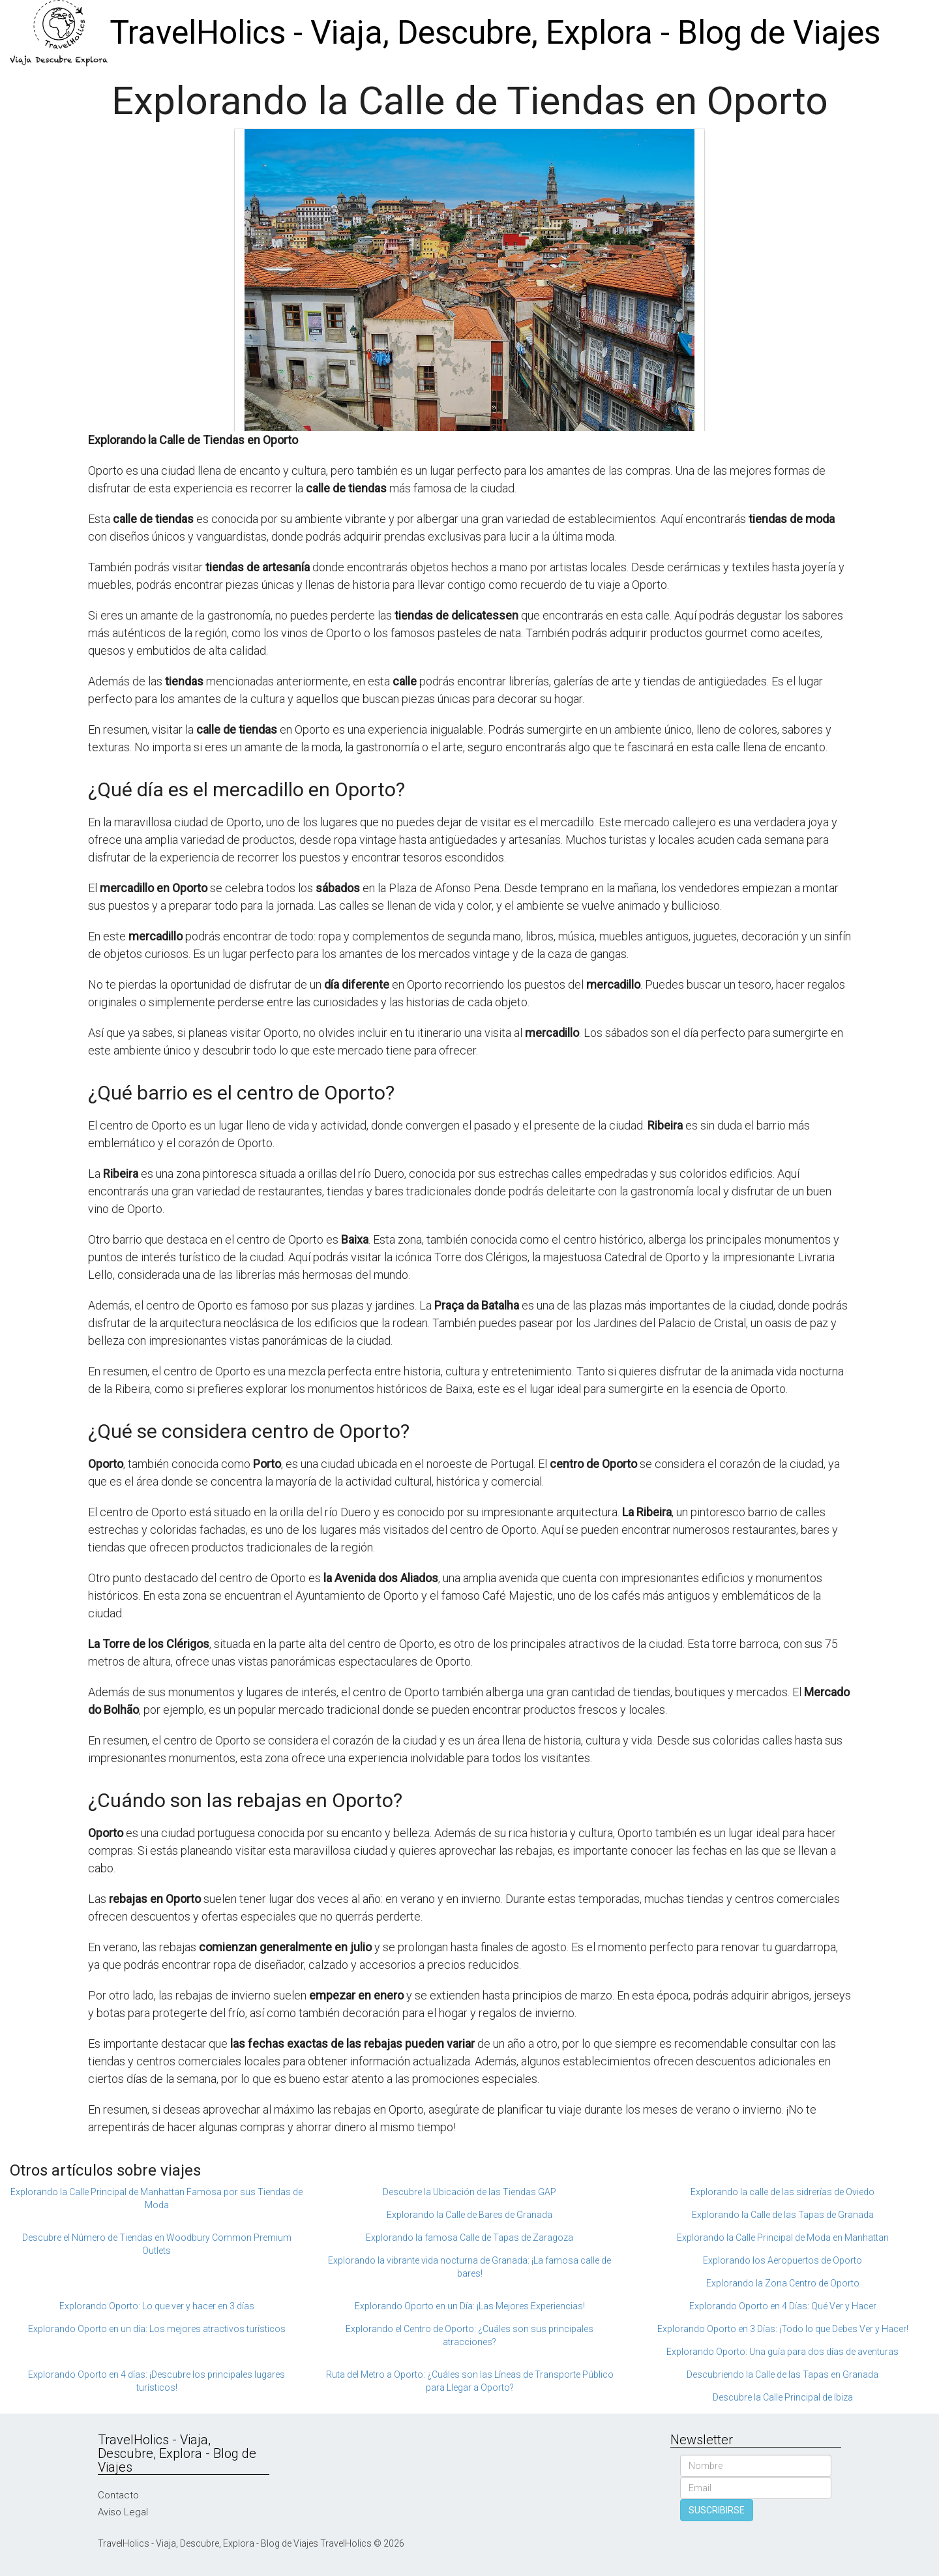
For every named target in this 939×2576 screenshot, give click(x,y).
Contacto (118, 2495)
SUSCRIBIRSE (717, 2510)
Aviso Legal (123, 2512)
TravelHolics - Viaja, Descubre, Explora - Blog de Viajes (495, 33)
